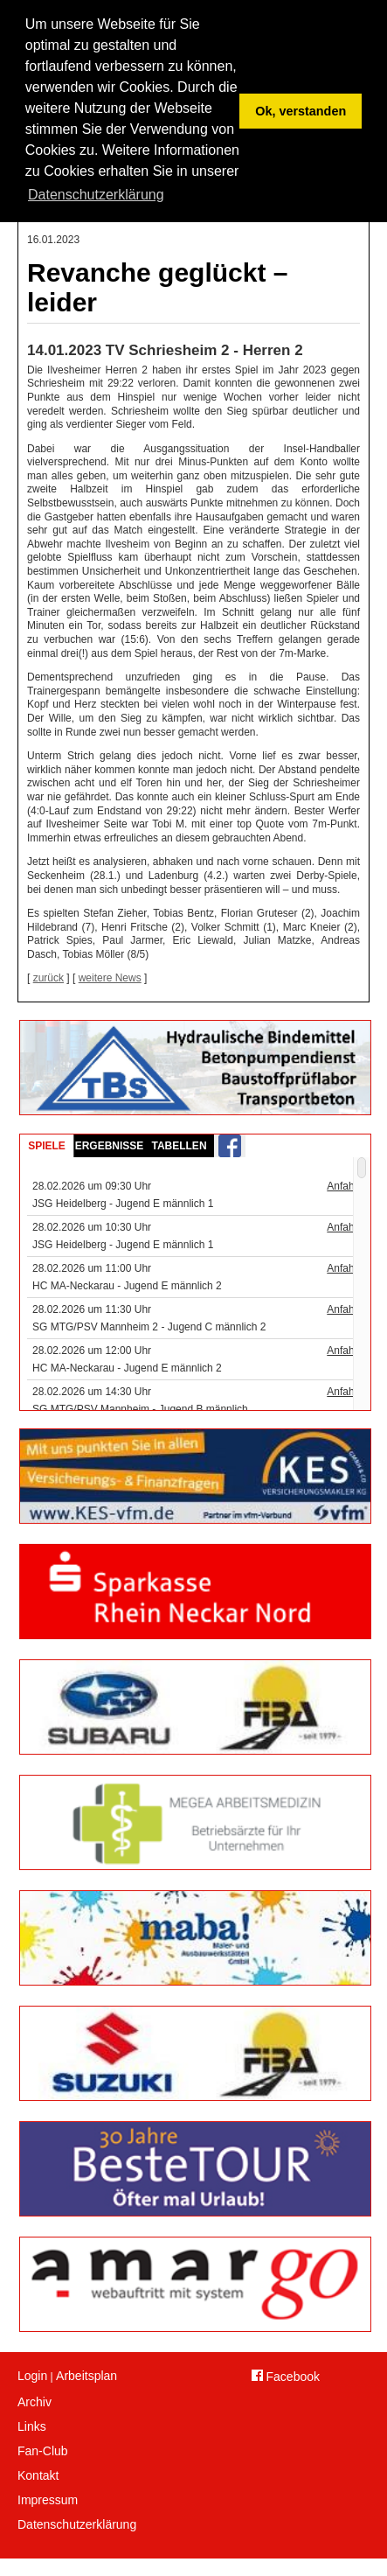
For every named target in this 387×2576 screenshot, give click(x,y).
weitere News (110, 978)
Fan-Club (42, 2451)
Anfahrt (344, 1186)
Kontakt (38, 2475)
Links (31, 2426)
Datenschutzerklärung (76, 2524)
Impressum (47, 2500)
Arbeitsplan (86, 2376)
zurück (48, 978)
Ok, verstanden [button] (300, 111)
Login (32, 2376)
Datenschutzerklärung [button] (96, 194)
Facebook (286, 2377)
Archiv (34, 2402)
